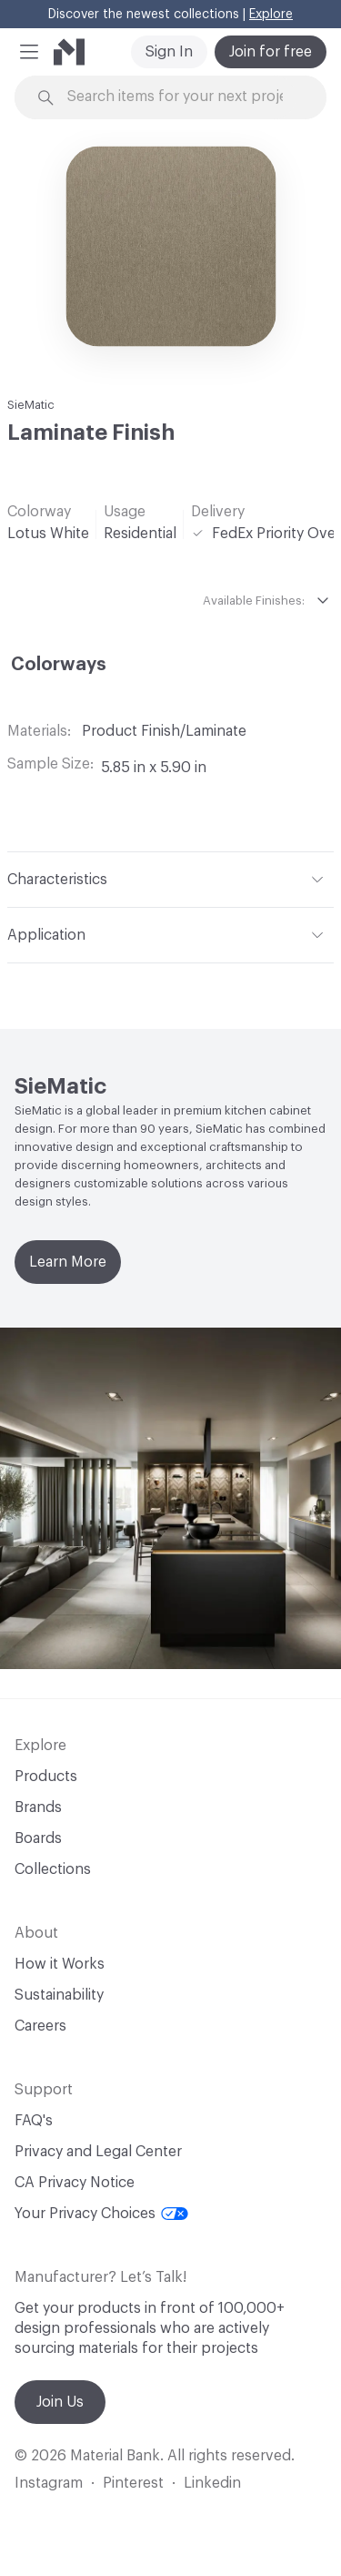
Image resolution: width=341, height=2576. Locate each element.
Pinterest (133, 2483)
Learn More (67, 1262)
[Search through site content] (181, 97)
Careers (40, 2026)
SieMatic (31, 405)
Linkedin (212, 2483)
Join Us (60, 2402)
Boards (38, 1838)
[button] (29, 51)
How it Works (60, 1964)
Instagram (49, 2483)
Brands (38, 1807)
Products (46, 1776)
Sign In (169, 52)
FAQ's (34, 2120)
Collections (53, 1869)
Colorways (58, 665)
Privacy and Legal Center (98, 2151)
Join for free (270, 52)
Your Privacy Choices (101, 2214)
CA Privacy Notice (75, 2182)
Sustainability (59, 1995)
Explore (271, 14)
